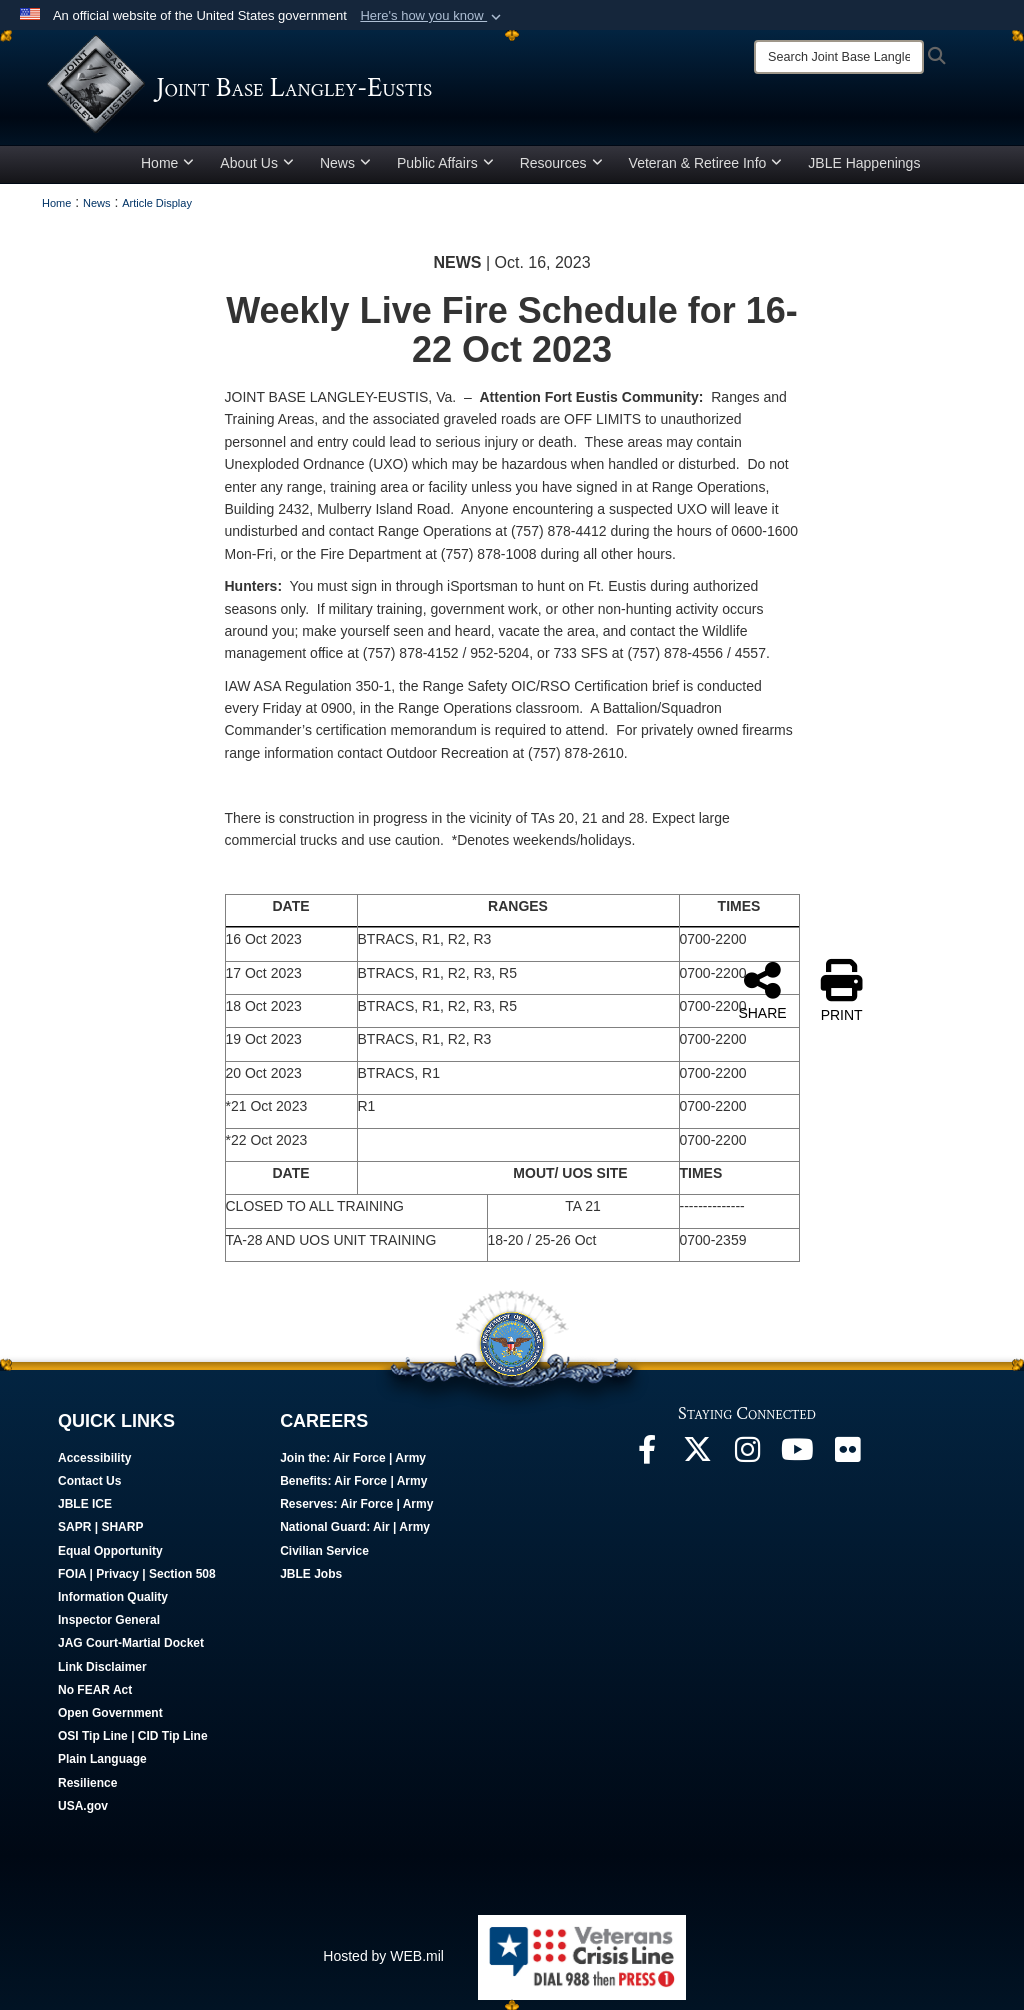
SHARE (762, 990)
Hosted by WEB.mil (383, 1956)
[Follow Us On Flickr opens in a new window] (847, 1455)
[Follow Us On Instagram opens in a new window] (747, 1455)
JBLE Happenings (864, 163)
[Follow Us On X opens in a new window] (697, 1455)
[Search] (839, 57)
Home (167, 163)
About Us (257, 163)
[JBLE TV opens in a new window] (797, 1455)
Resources (561, 163)
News (345, 163)
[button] (432, 16)
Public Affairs (445, 163)
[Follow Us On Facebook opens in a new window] (647, 1455)
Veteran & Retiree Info (706, 163)
